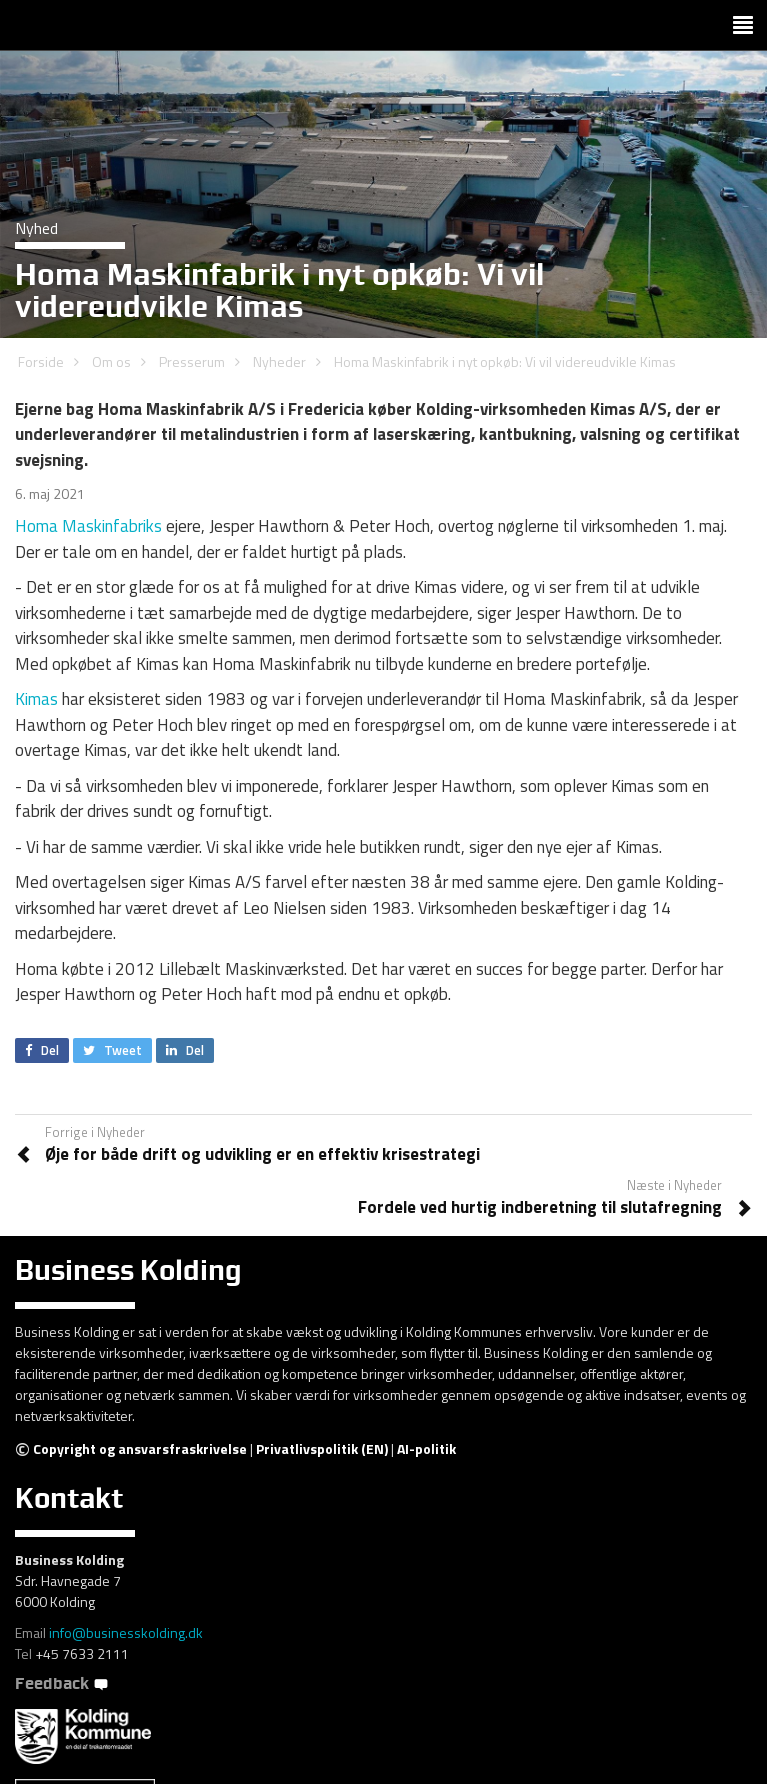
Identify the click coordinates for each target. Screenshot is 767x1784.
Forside (41, 361)
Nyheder (279, 361)
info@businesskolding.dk (126, 1632)
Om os (111, 361)
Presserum (192, 361)
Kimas (36, 699)
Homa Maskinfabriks (88, 526)
